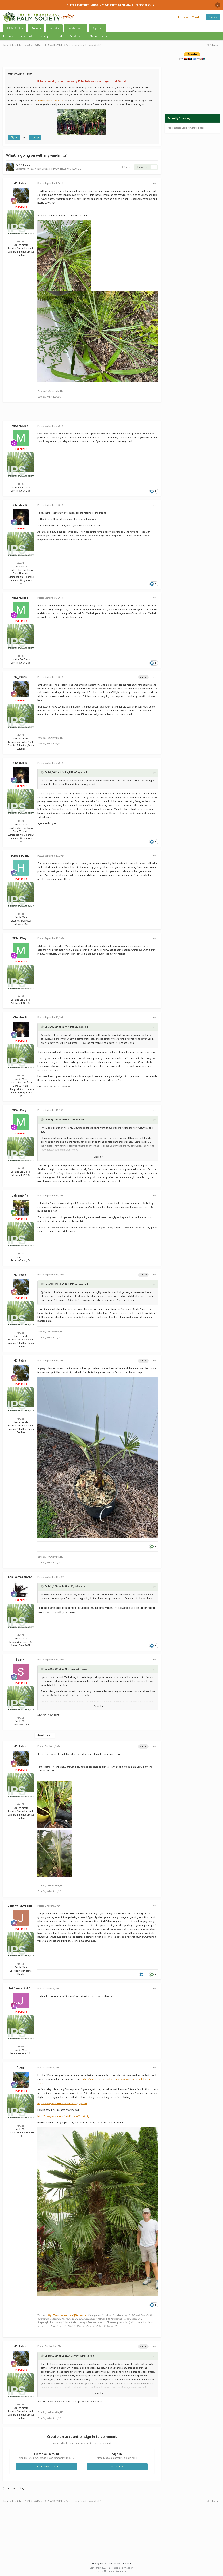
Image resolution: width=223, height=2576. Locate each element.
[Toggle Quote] (42, 772)
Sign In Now (117, 2466)
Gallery (43, 36)
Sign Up (213, 17)
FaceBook (25, 36)
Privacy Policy (99, 2563)
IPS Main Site (14, 28)
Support (97, 28)
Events (59, 36)
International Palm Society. (51, 100)
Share (125, 167)
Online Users (98, 36)
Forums (8, 36)
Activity (54, 28)
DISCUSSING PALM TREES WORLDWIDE (60, 168)
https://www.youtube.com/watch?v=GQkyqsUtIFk (62, 2103)
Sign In (14, 137)
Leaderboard (75, 28)
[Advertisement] (82, 59)
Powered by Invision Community (111, 2571)
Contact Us (114, 2563)
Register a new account (47, 2466)
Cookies (127, 2563)
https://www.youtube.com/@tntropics (66, 2315)
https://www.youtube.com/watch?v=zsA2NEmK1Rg (63, 2116)
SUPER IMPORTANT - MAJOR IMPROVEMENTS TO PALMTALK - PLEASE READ (109, 5)
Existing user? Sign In (190, 17)
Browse (36, 29)
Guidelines (77, 36)
